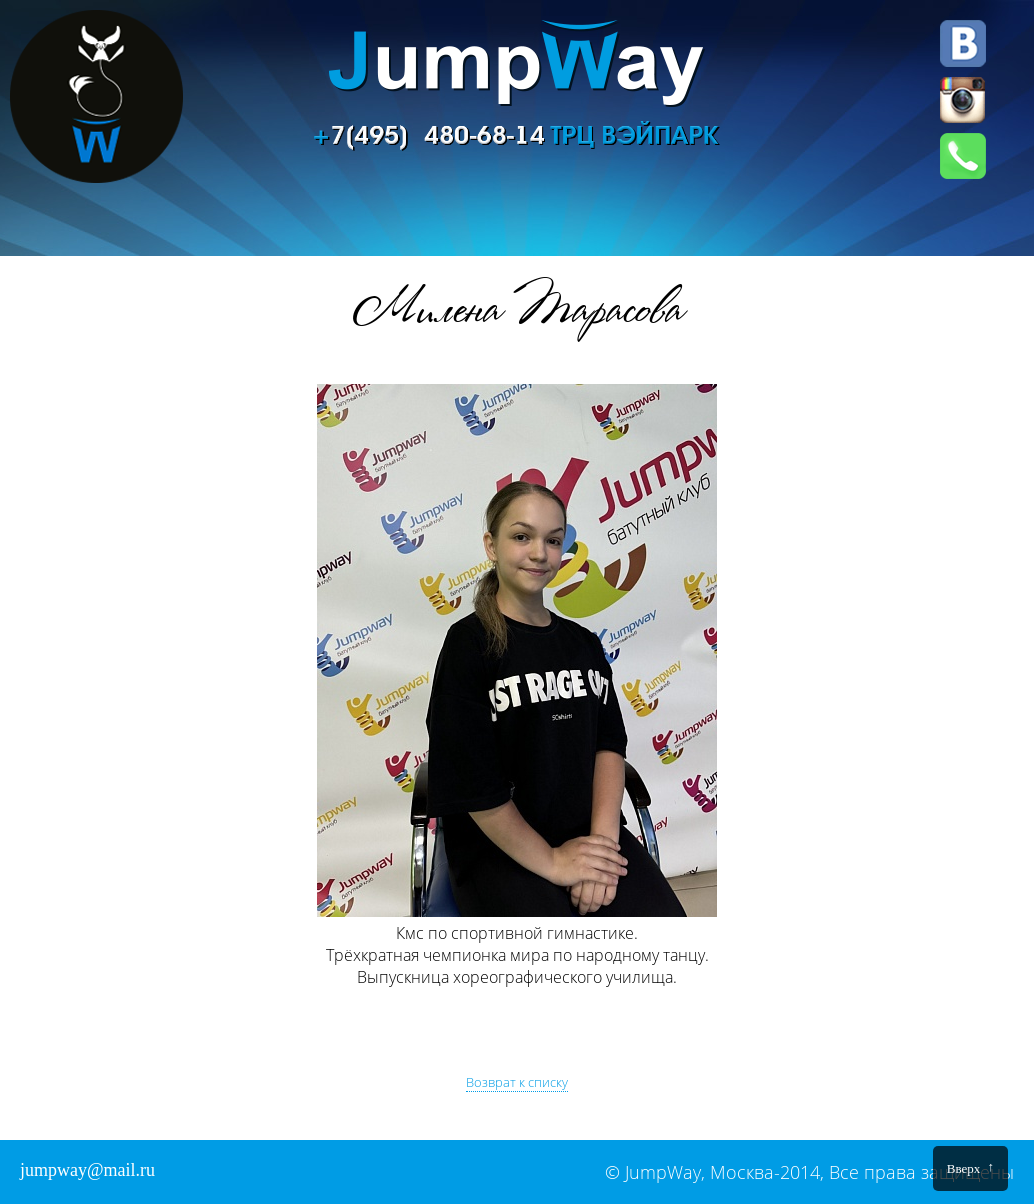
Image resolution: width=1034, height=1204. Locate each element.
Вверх (970, 1167)
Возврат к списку (517, 1082)
